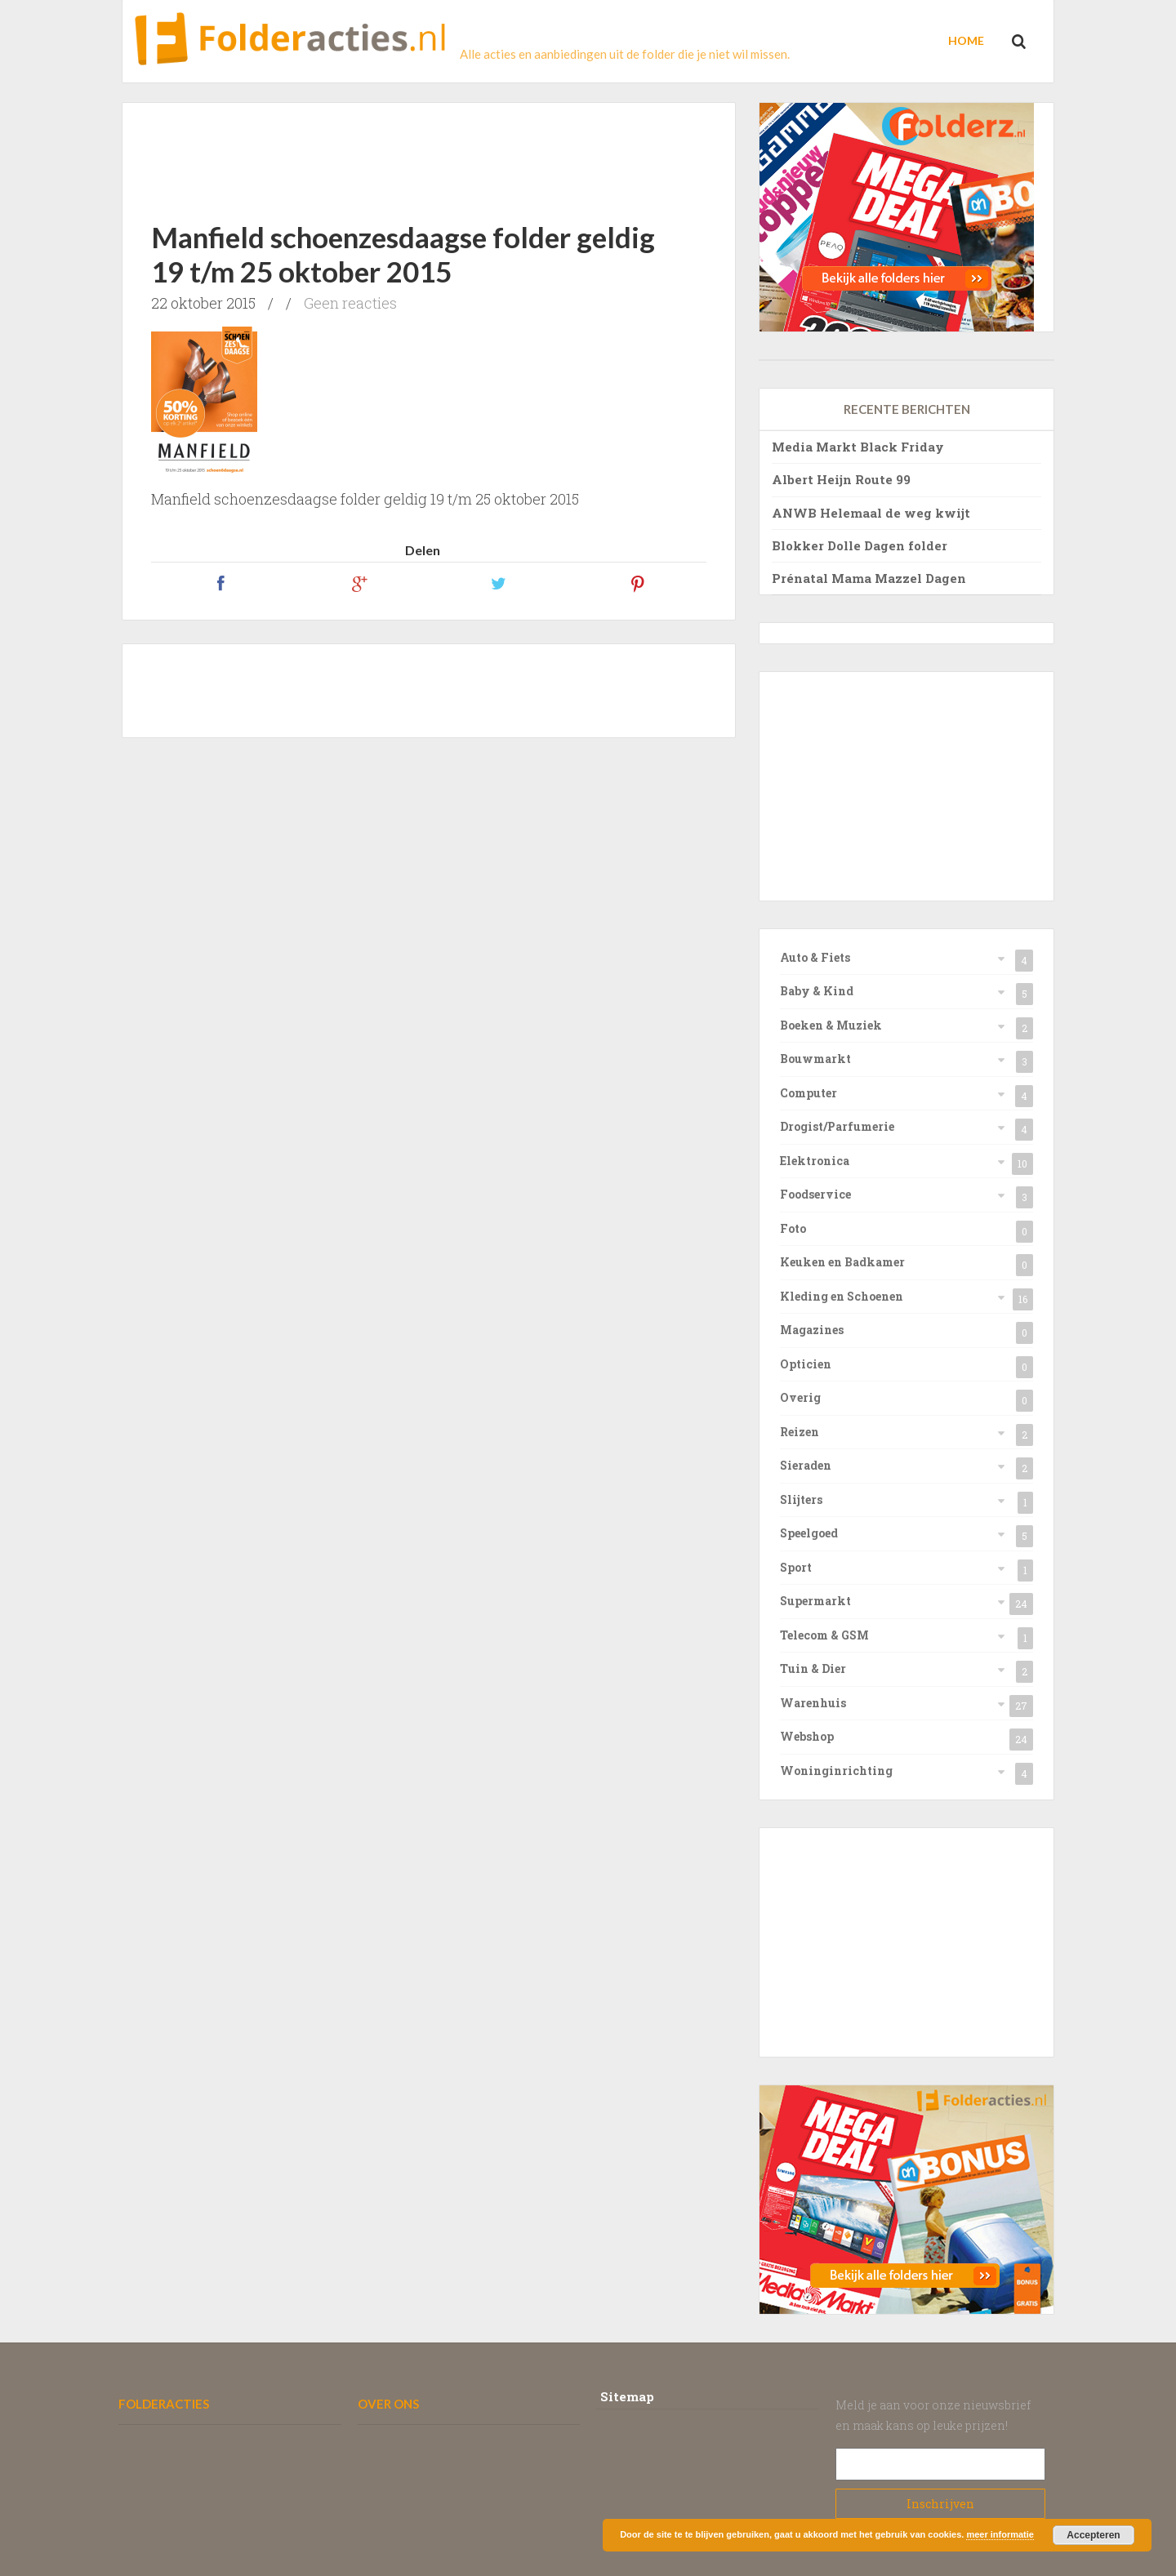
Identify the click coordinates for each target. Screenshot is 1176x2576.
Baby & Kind (816, 991)
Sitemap (627, 2396)
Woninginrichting (836, 1770)
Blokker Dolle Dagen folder (859, 545)
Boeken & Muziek (831, 1025)
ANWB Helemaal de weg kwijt (871, 513)
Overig (800, 1397)
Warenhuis (813, 1703)
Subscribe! (940, 2504)
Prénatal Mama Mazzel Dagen (869, 578)
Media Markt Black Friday (858, 446)
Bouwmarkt (815, 1058)
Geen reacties (350, 303)
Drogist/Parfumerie (837, 1126)
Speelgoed (809, 1533)
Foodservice (815, 1194)
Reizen (799, 1431)
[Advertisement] (428, 148)
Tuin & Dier (813, 1668)
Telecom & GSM (824, 1635)
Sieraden (805, 1465)
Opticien (805, 1364)
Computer (808, 1093)
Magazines (812, 1329)
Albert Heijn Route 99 (841, 479)
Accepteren (1093, 2535)
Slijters (801, 1499)
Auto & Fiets (815, 957)
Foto (793, 1228)
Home (966, 40)
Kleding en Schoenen (841, 1296)
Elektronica (814, 1160)
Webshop (807, 1736)
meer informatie (1000, 2534)
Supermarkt (815, 1600)
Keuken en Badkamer (842, 1262)
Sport (796, 1567)
